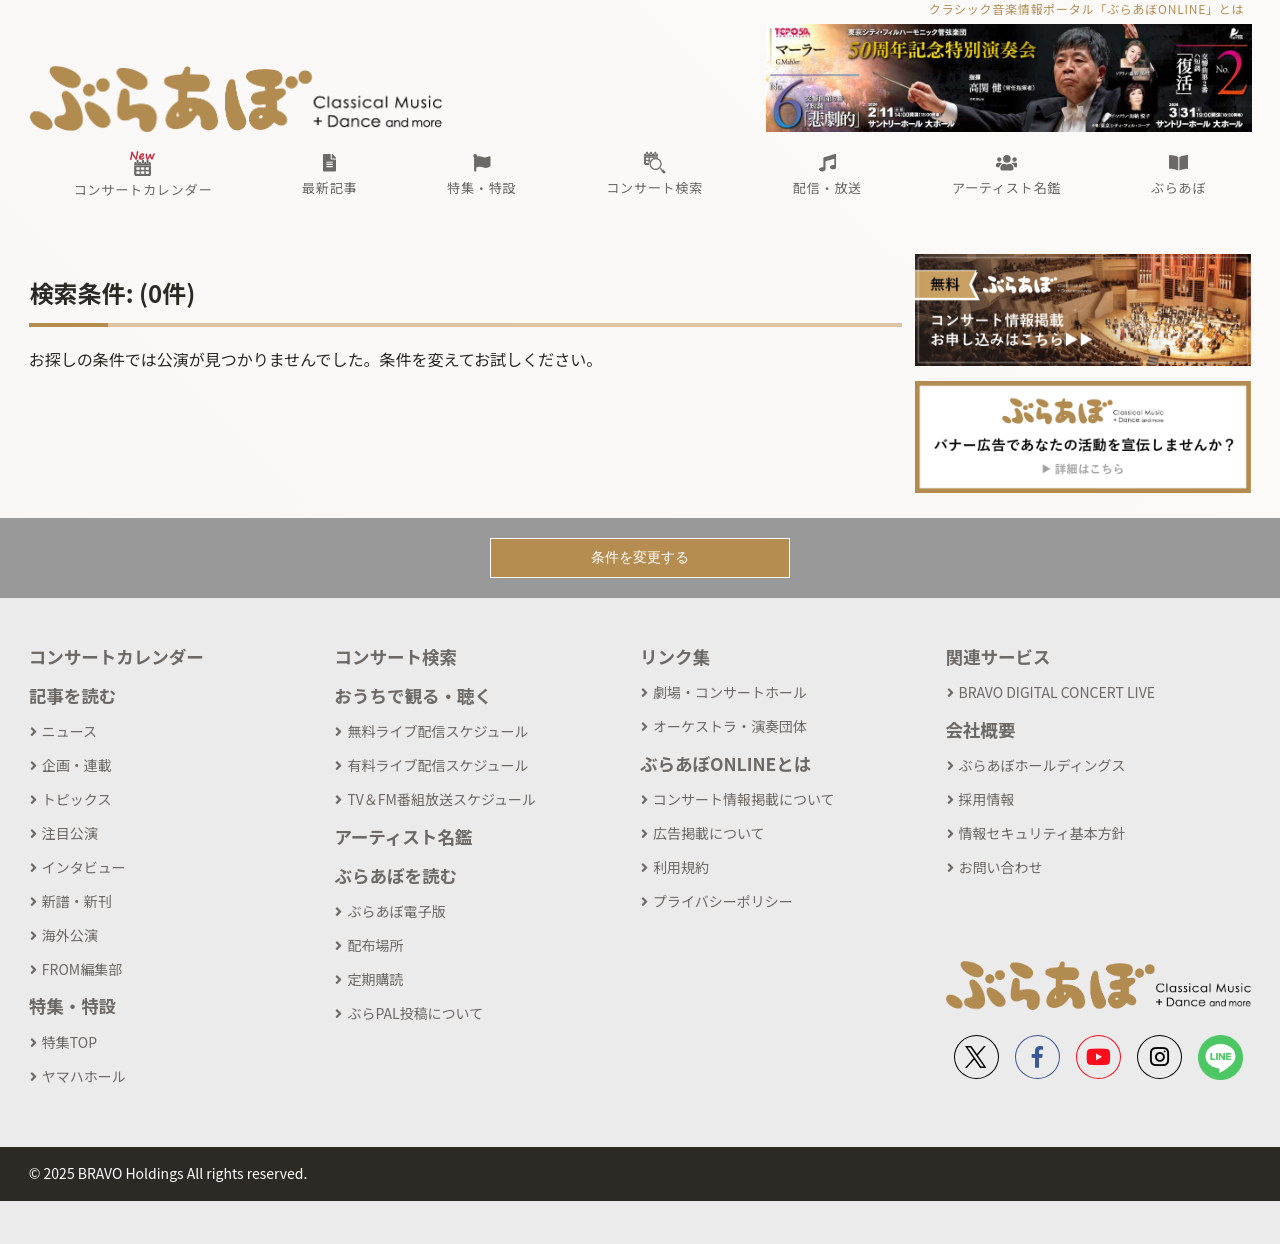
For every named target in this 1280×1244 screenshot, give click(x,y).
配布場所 (375, 945)
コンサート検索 (395, 656)
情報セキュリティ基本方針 (1042, 833)
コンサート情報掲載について (744, 799)
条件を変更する (640, 557)
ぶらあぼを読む (395, 875)
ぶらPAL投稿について (415, 1013)
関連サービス (998, 656)
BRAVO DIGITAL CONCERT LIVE (1057, 692)
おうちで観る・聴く (413, 695)
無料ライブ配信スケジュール (437, 731)
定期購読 (375, 979)
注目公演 (70, 833)
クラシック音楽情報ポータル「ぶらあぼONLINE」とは (1086, 8)
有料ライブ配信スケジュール (437, 765)
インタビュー (84, 867)
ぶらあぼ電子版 (396, 911)
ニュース (69, 731)
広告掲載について (709, 833)
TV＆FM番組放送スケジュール (441, 799)
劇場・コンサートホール (730, 692)
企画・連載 (77, 765)
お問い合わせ (1001, 867)
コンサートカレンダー (116, 656)
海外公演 (70, 935)
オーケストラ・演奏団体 (730, 726)
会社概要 (981, 729)
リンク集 (675, 656)
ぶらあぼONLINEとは (725, 763)
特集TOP (69, 1042)
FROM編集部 (82, 969)
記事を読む (73, 695)
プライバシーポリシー (723, 901)
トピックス (77, 799)
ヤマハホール (84, 1076)
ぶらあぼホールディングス (1042, 765)
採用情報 (987, 799)
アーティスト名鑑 (403, 836)
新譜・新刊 (77, 901)
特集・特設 (73, 1005)
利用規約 (681, 867)
